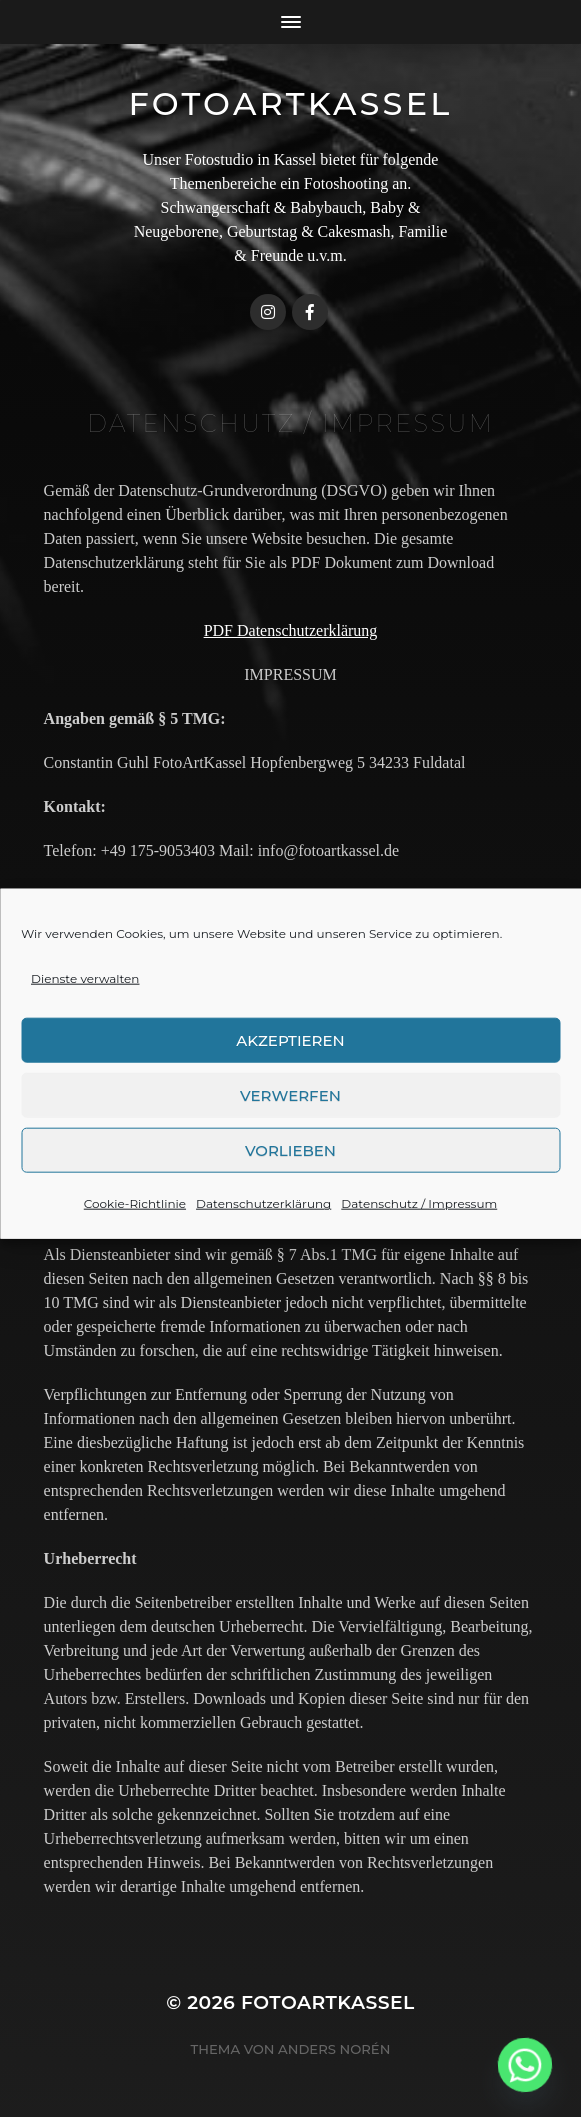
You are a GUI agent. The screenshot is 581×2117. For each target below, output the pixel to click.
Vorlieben (290, 1174)
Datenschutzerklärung (263, 1228)
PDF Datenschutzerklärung (291, 630)
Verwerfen (290, 1119)
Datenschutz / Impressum (419, 1228)
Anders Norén (334, 2049)
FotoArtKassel (290, 103)
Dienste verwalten (85, 1003)
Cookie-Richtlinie (135, 1228)
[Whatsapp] (525, 2065)
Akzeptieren (290, 1064)
